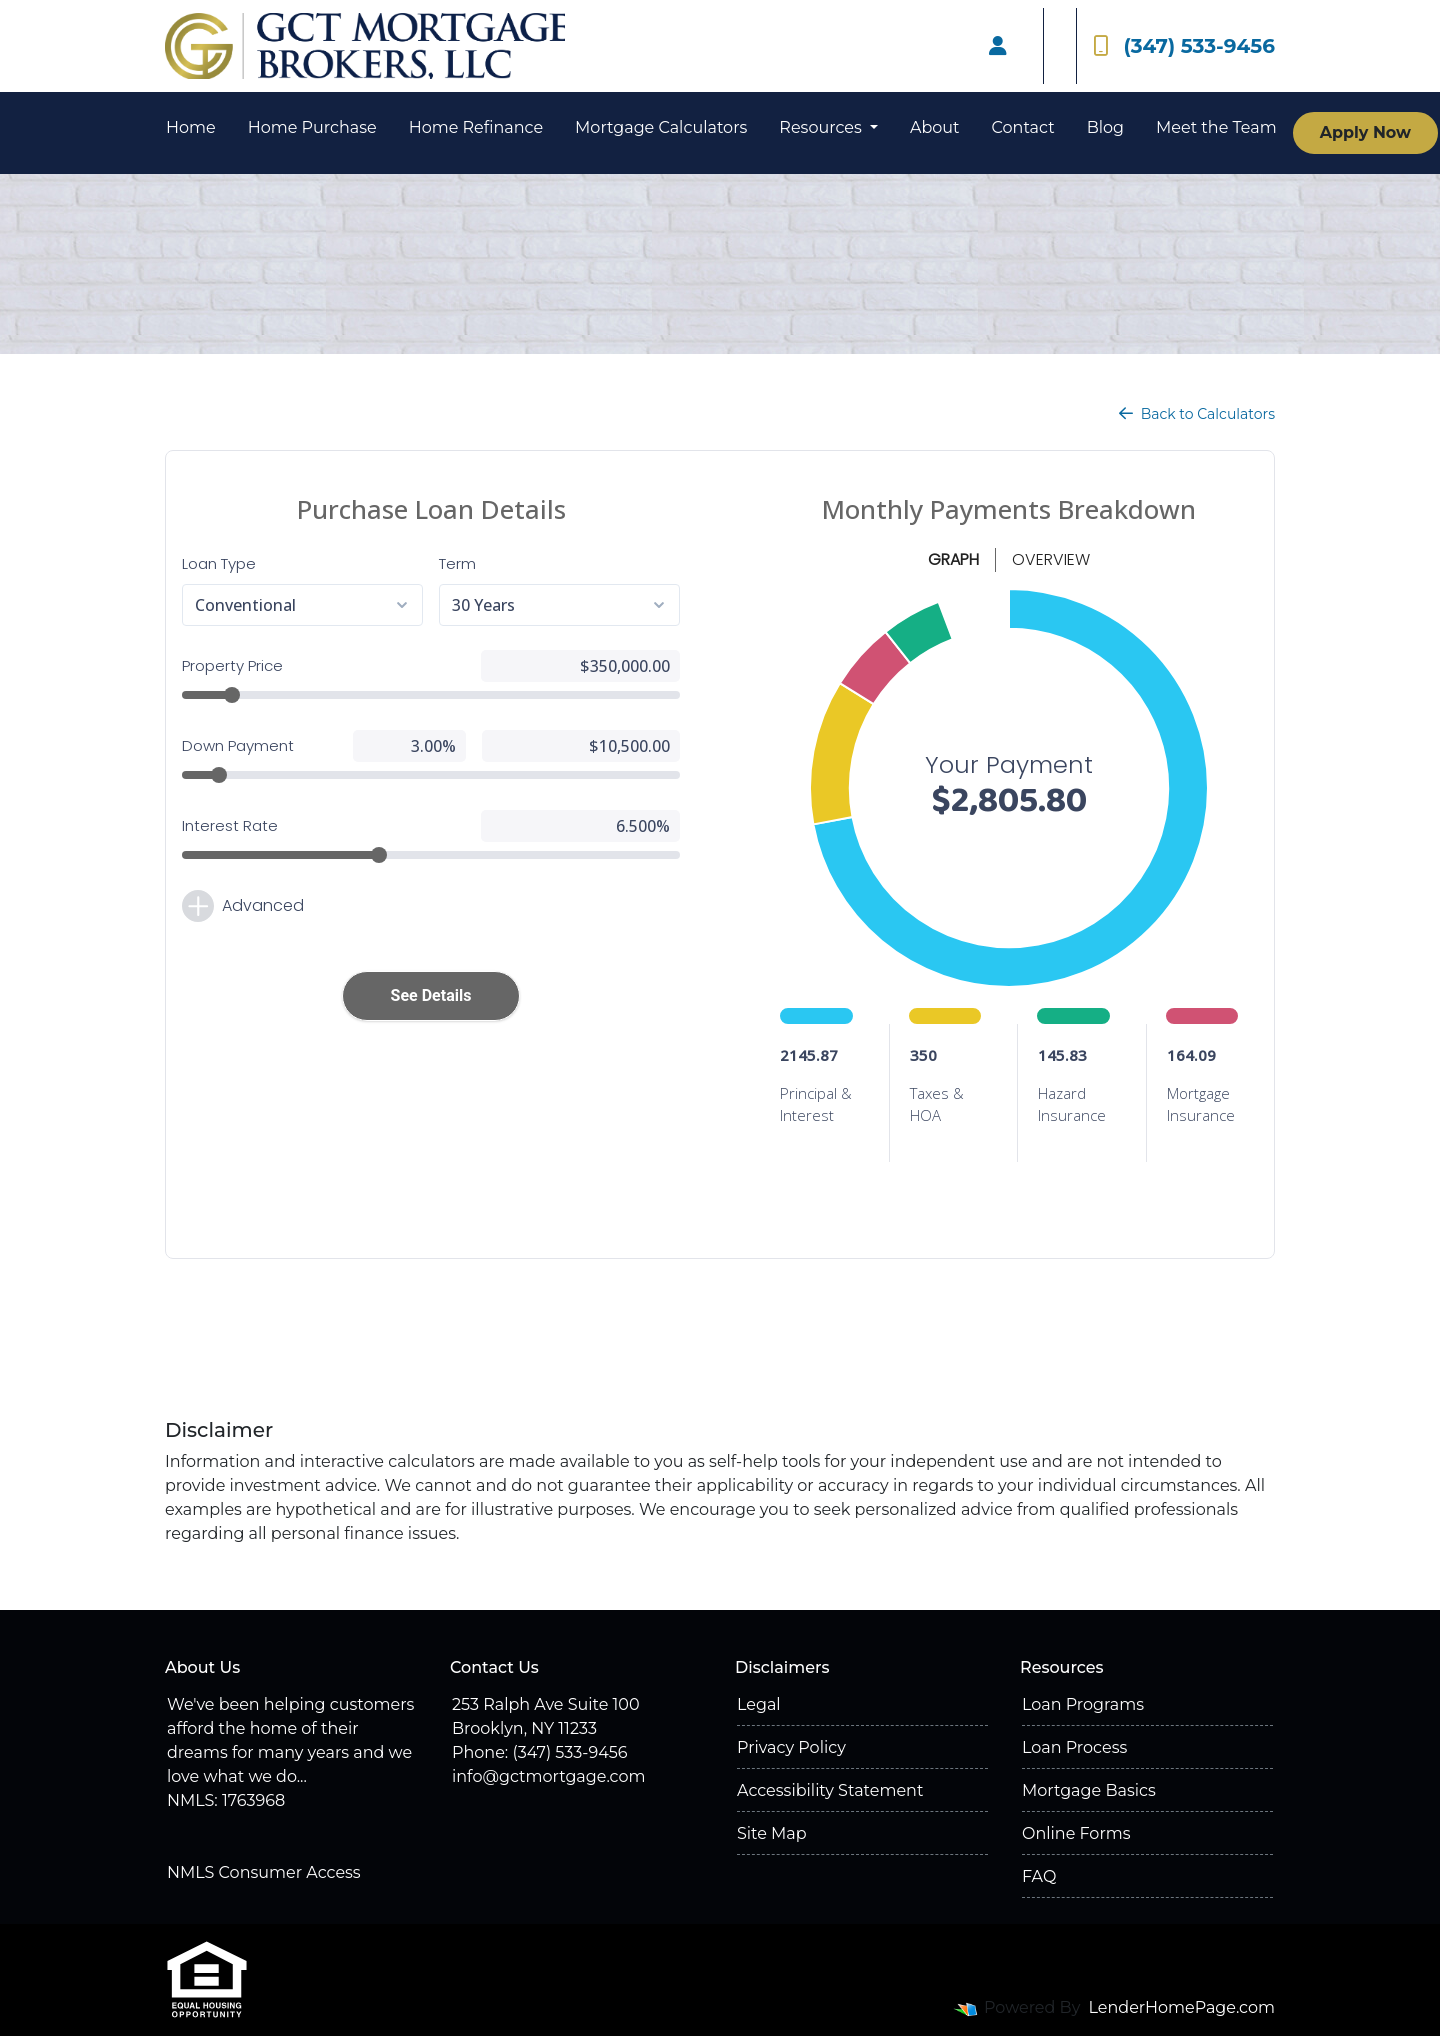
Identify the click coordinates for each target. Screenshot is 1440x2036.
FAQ (1039, 1876)
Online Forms (1076, 1833)
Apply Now (1365, 132)
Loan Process (1074, 1747)
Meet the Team (1216, 127)
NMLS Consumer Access (264, 1872)
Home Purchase (312, 127)
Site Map (772, 1833)
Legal (759, 1704)
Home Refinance (476, 127)
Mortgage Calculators (661, 127)
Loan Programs (1083, 1704)
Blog (1105, 127)
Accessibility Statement (830, 1790)
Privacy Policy (791, 1747)
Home (191, 127)
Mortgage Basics (1089, 1790)
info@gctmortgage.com (548, 1776)
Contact (1023, 127)
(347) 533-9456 (1184, 46)
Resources (822, 127)
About (935, 127)
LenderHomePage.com (1182, 2007)
